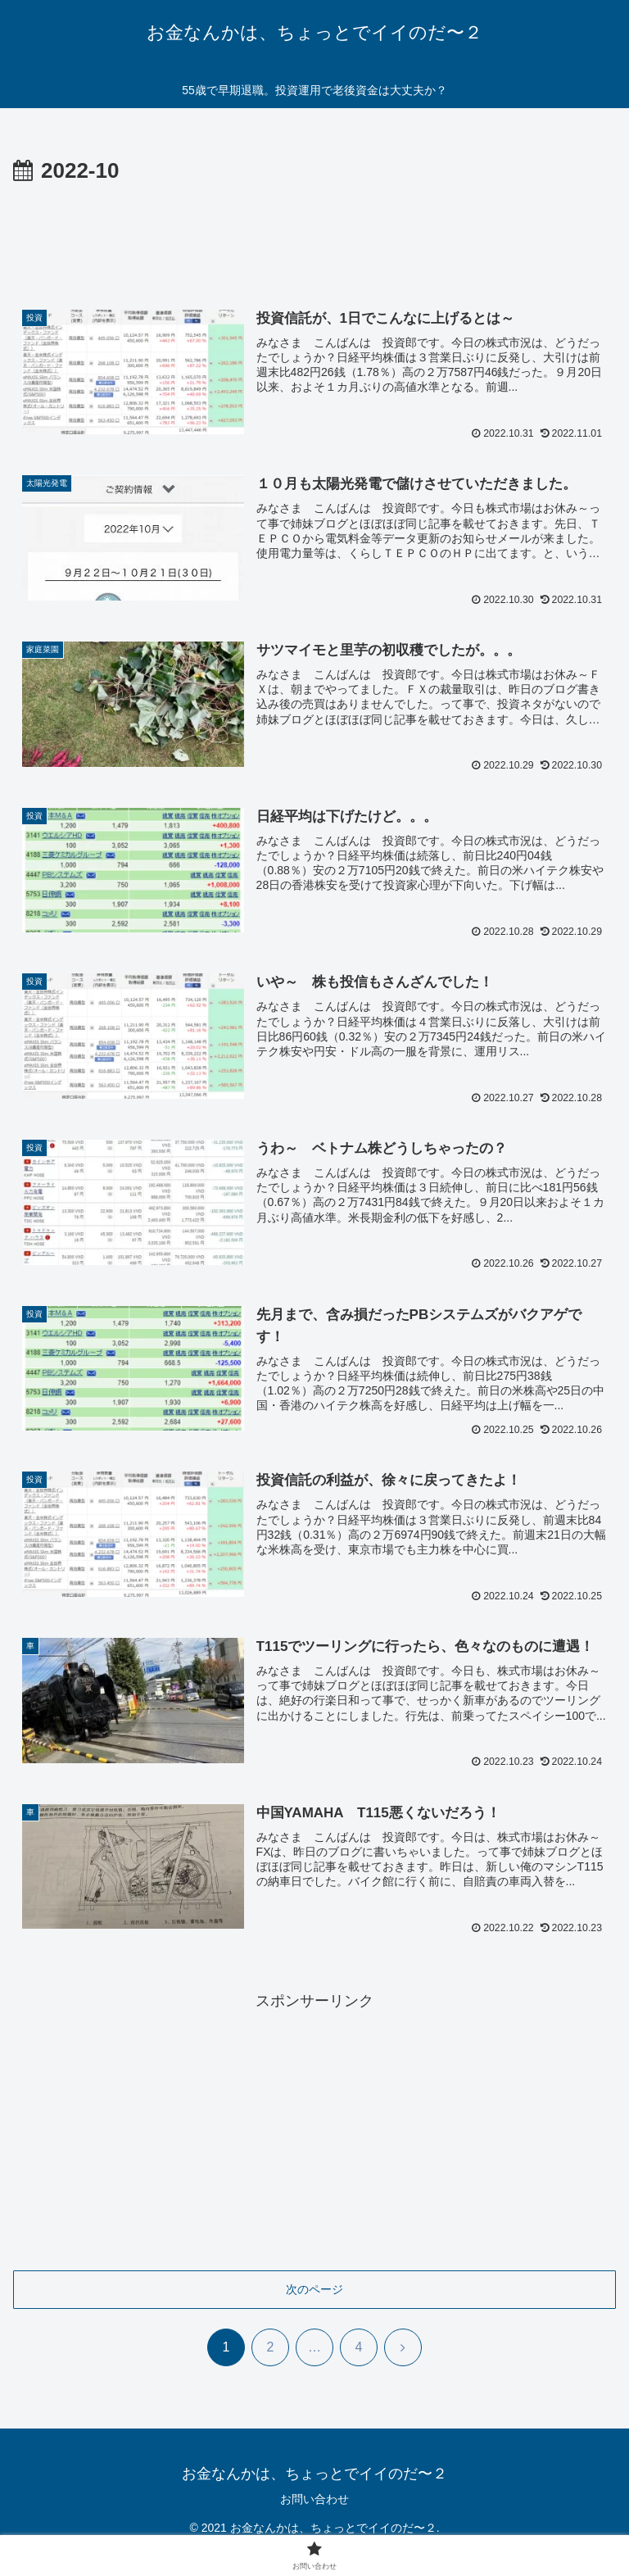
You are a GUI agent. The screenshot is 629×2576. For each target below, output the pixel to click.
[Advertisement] (314, 234)
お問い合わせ (314, 2500)
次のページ (314, 2290)
